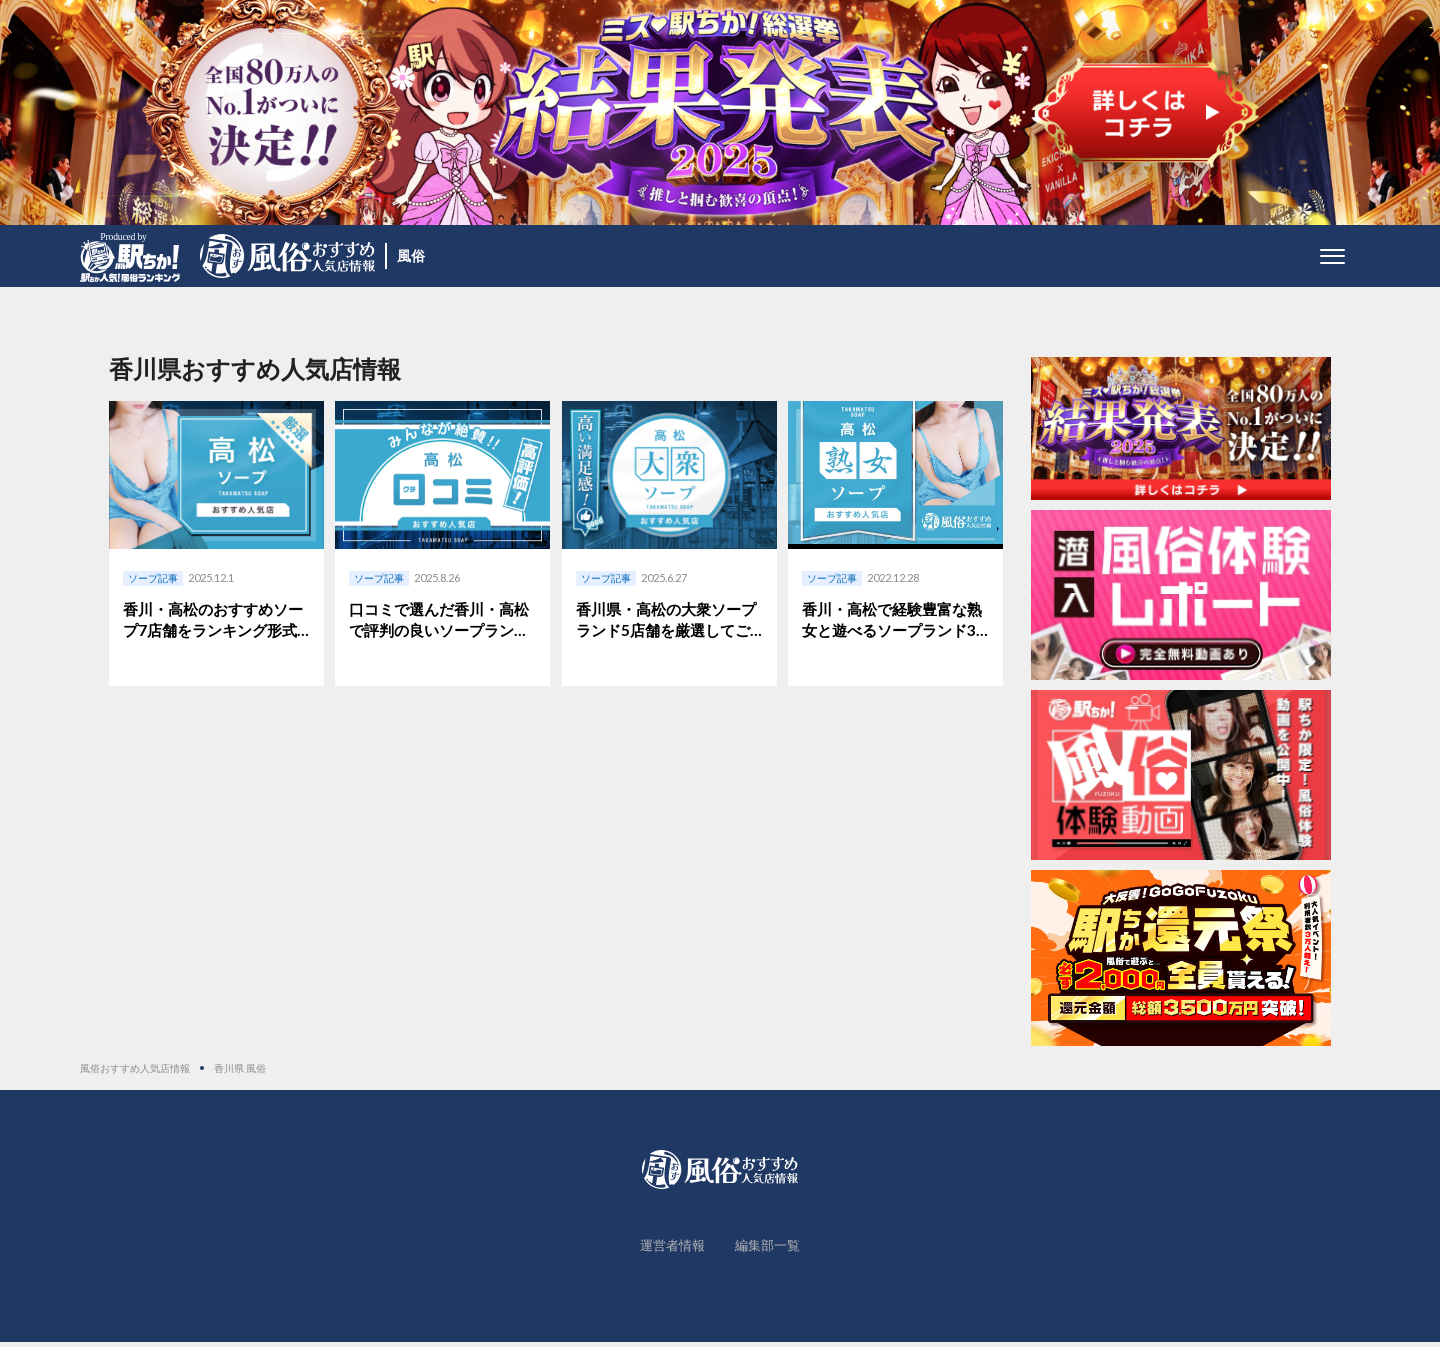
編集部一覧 (767, 1250)
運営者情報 (672, 1250)
